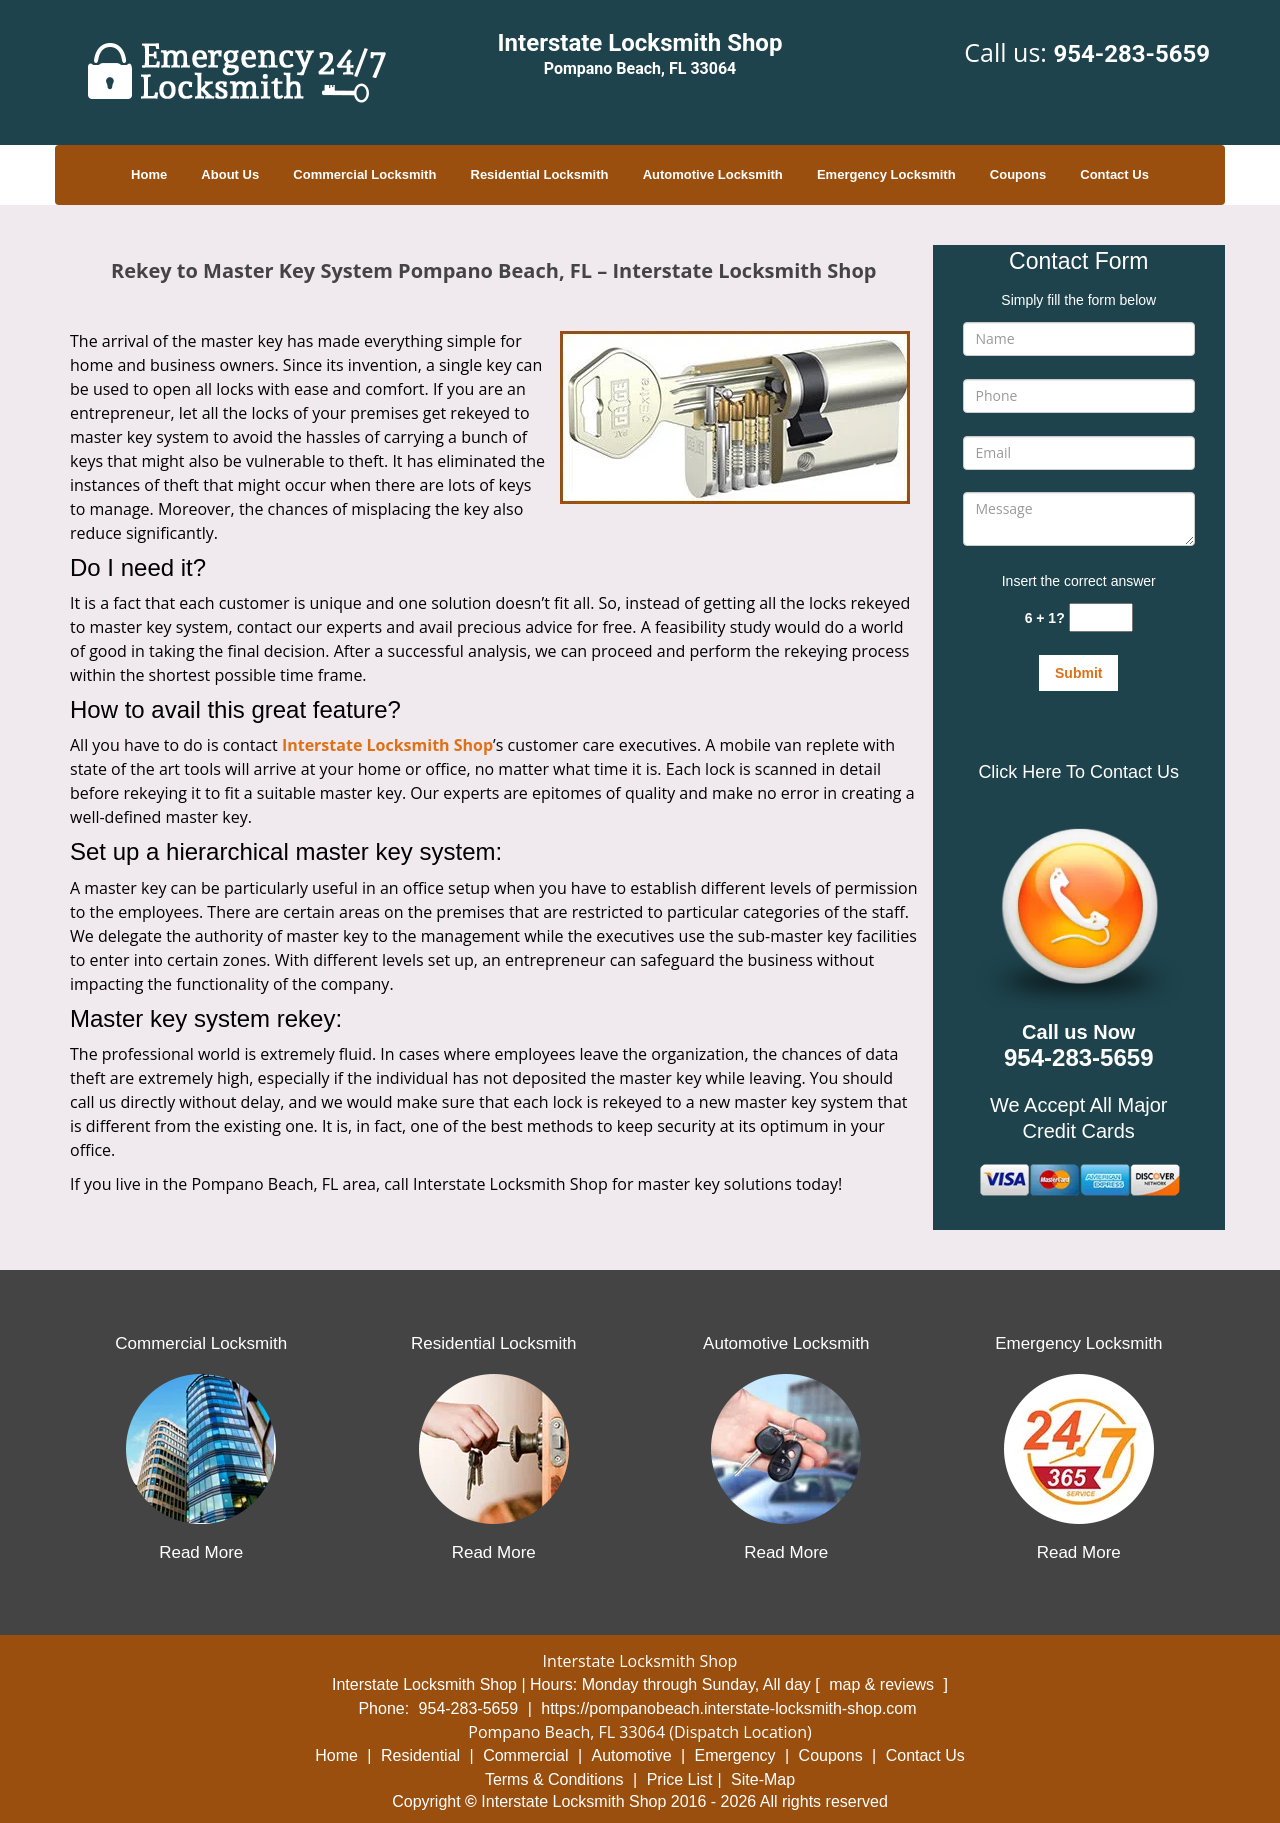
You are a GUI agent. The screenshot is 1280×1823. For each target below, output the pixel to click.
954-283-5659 (1131, 54)
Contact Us (1114, 174)
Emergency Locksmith (886, 174)
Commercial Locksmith (364, 174)
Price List (680, 1779)
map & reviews (883, 1684)
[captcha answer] (1101, 617)
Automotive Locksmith (713, 174)
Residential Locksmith (540, 174)
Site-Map (763, 1779)
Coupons (1018, 174)
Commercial (525, 1755)
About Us (230, 174)
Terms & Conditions (554, 1779)
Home (149, 174)
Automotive (632, 1755)
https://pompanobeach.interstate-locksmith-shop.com (728, 1708)
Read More (201, 1552)
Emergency (735, 1755)
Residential (420, 1755)
